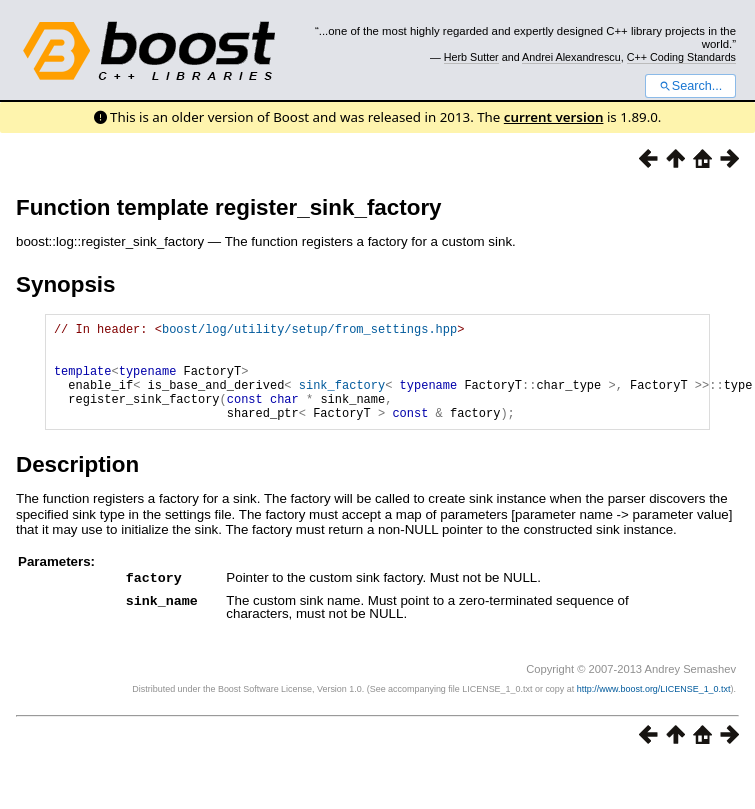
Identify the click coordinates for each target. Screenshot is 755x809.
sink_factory (342, 399)
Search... (690, 86)
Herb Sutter (471, 57)
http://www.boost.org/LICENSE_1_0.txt (654, 709)
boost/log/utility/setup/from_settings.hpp (309, 331)
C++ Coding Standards (681, 57)
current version (554, 117)
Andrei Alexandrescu (571, 57)
